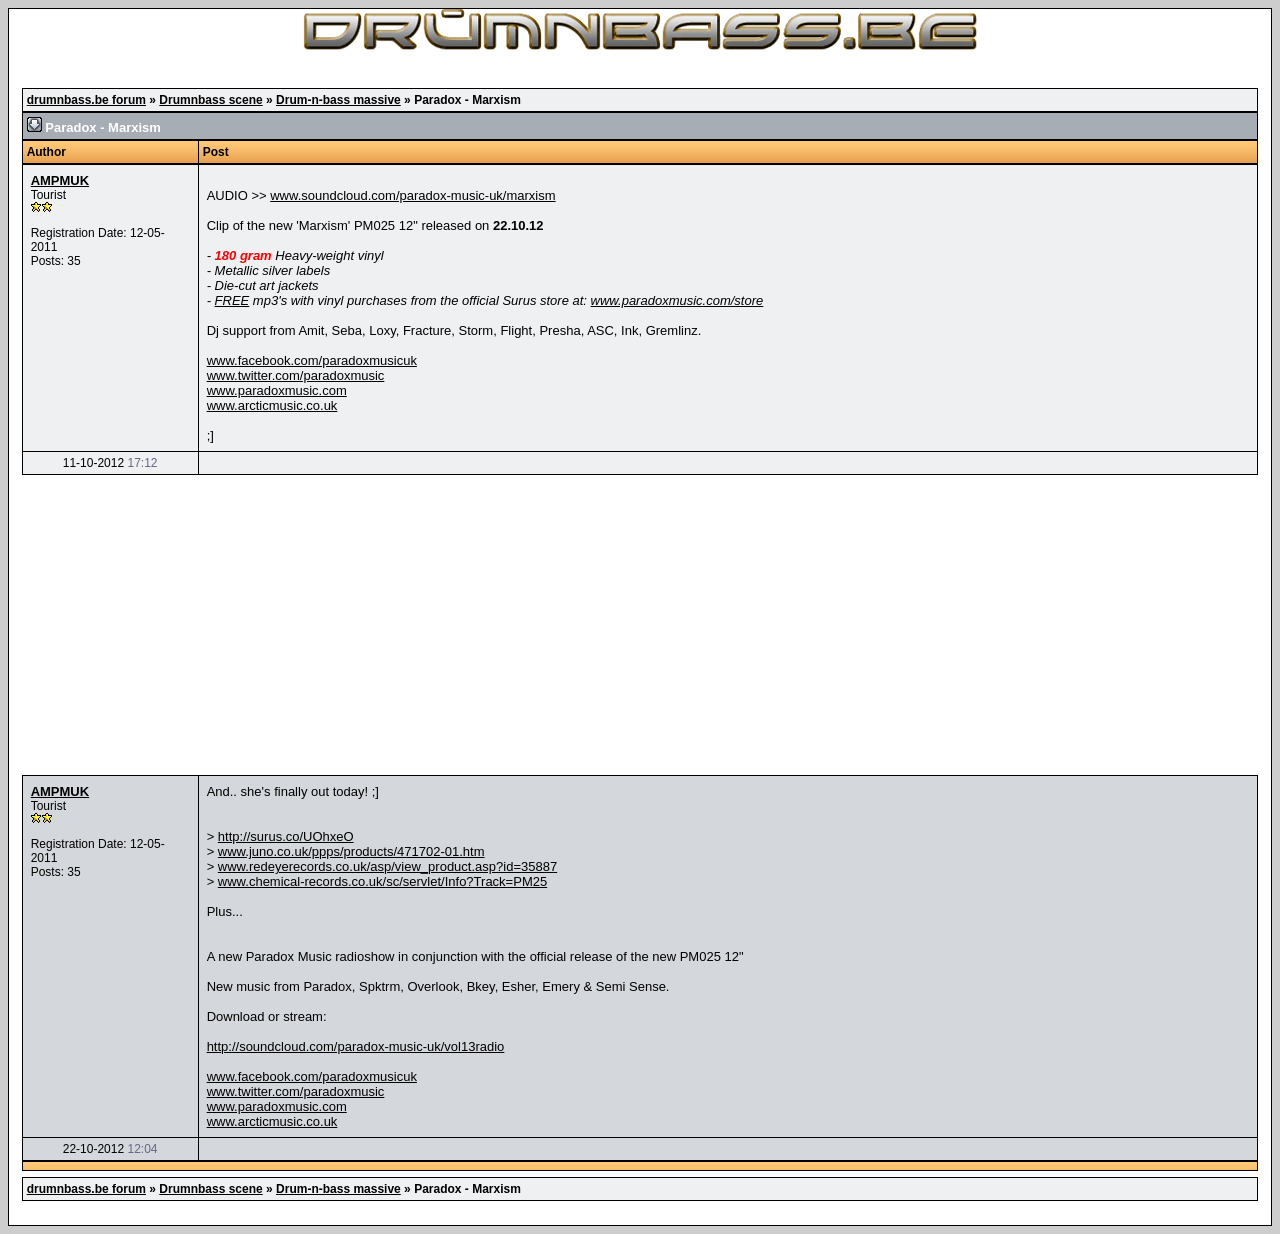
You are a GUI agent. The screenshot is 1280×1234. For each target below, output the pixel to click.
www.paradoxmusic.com (277, 390)
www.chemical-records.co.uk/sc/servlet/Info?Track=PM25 (382, 881)
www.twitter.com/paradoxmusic (296, 375)
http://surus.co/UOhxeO (286, 836)
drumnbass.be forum (86, 100)
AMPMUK (60, 180)
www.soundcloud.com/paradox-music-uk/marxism (412, 195)
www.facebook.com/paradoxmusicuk (312, 360)
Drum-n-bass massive (338, 100)
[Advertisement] (640, 625)
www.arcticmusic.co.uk (272, 405)
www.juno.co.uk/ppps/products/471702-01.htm (351, 851)
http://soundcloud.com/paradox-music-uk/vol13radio (356, 1046)
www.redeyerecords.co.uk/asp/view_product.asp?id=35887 (387, 866)
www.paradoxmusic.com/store (677, 300)
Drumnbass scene (210, 100)
